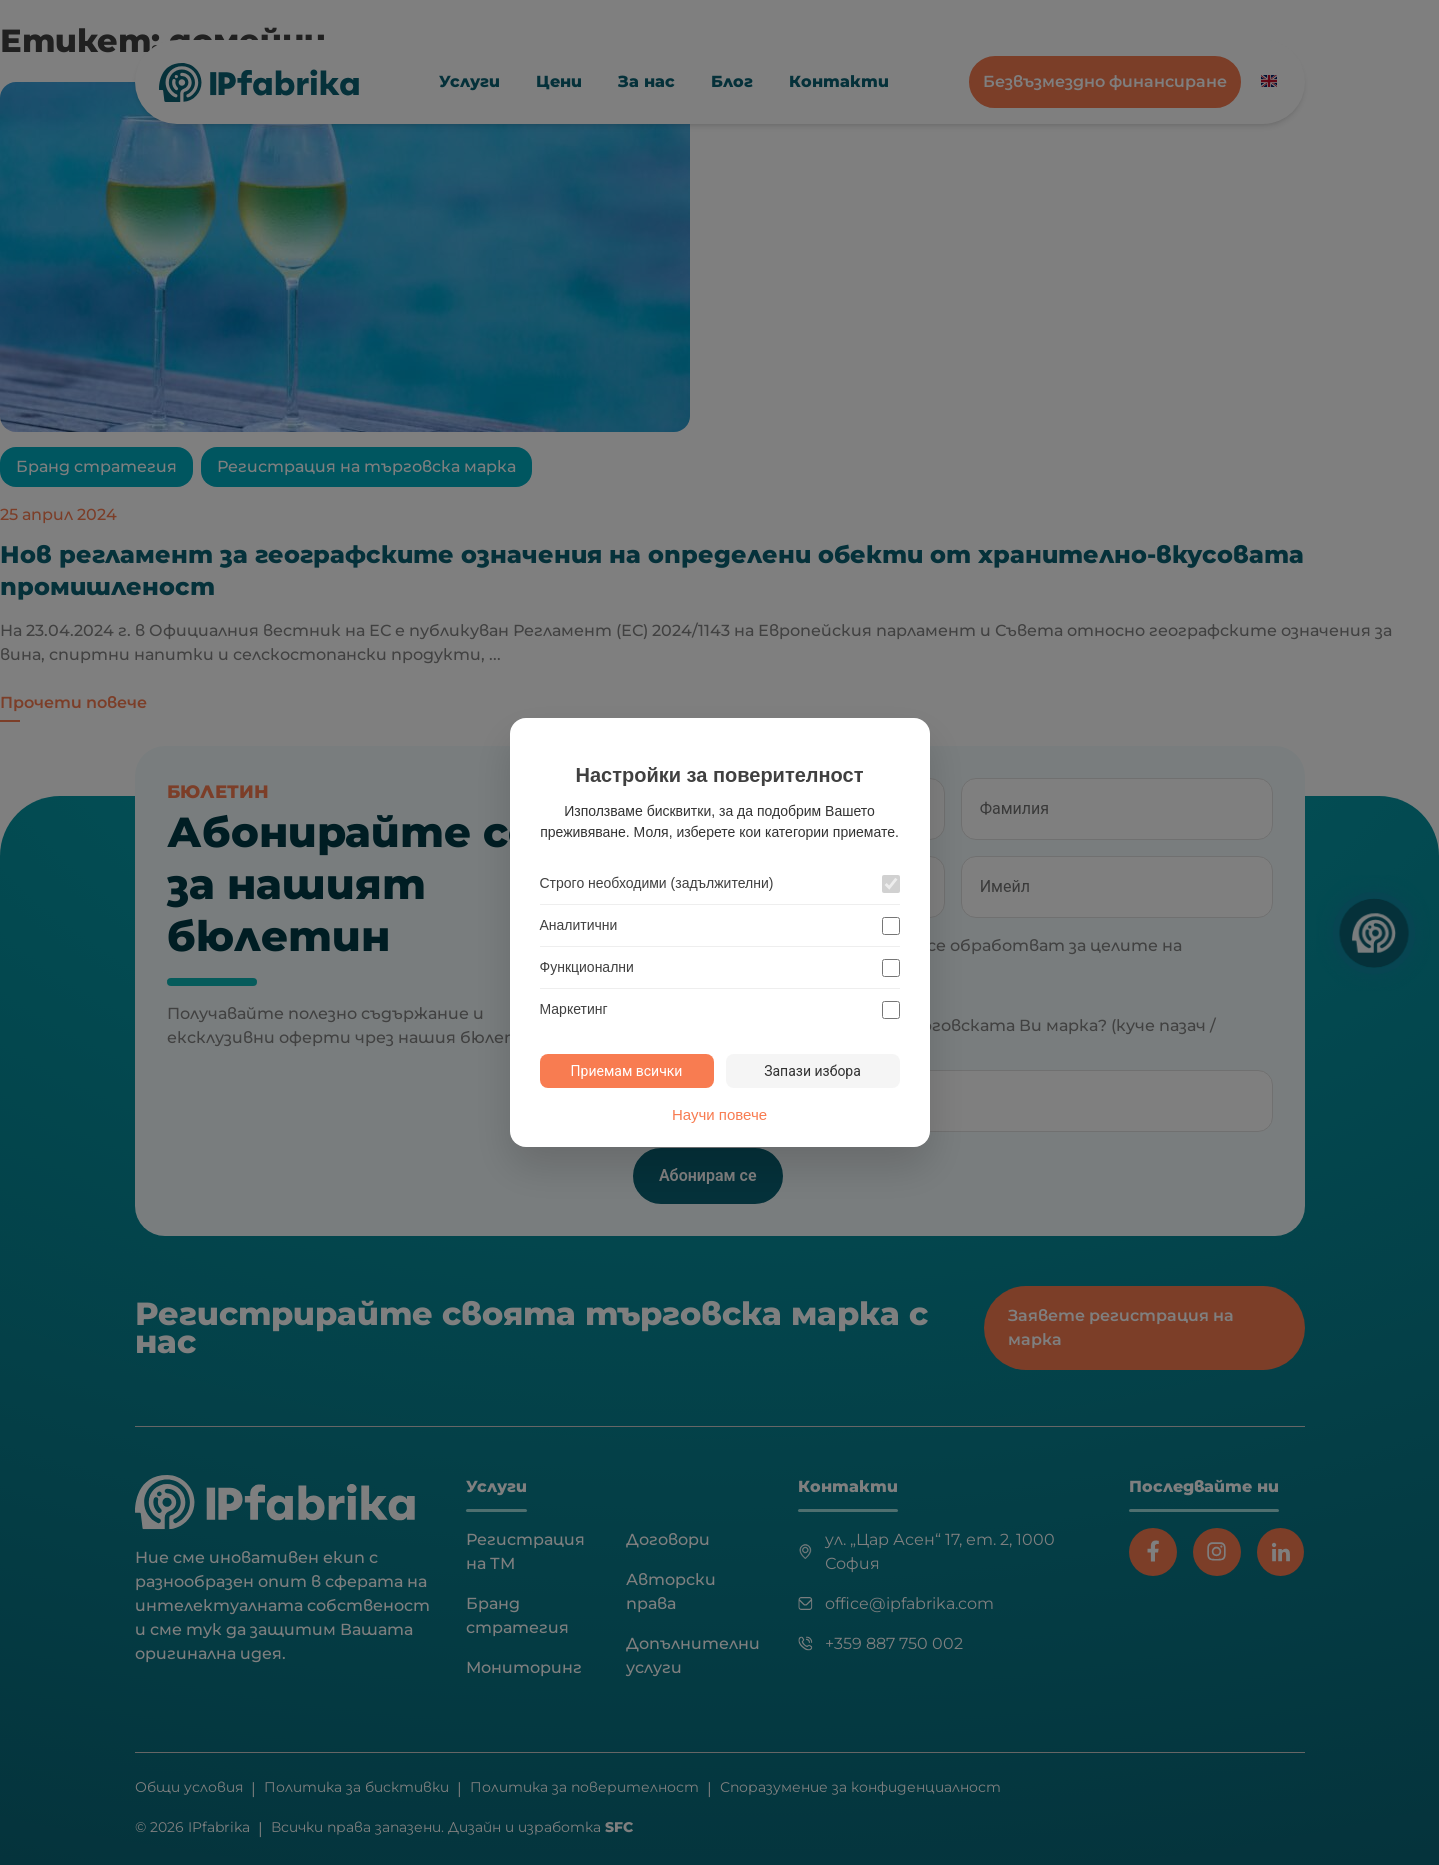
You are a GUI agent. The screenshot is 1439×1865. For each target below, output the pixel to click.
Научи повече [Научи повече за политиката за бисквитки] (719, 1113)
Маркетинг (574, 1009)
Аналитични (579, 925)
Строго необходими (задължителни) (657, 883)
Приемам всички (627, 1071)
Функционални (587, 967)
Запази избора (812, 1071)
